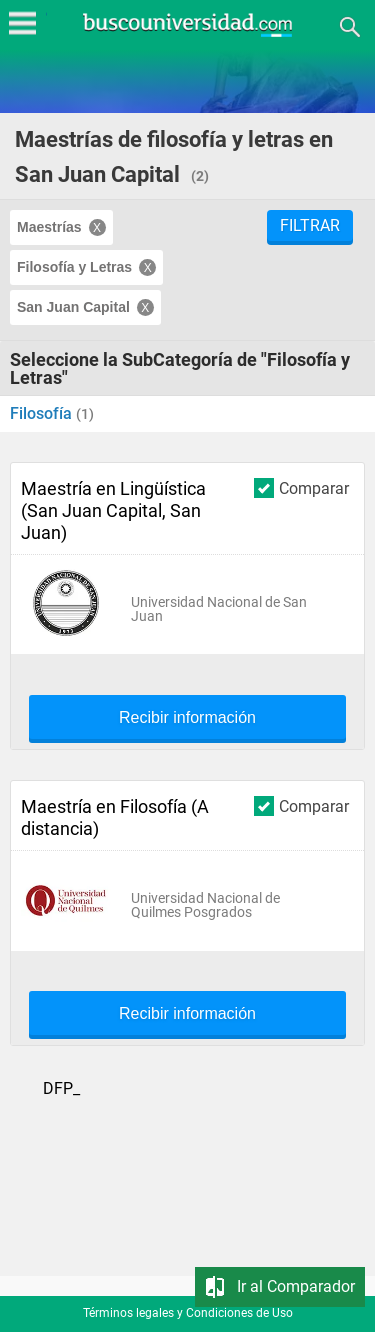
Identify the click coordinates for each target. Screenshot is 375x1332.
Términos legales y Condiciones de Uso (188, 1313)
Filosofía (43, 413)
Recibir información (187, 718)
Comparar (301, 487)
